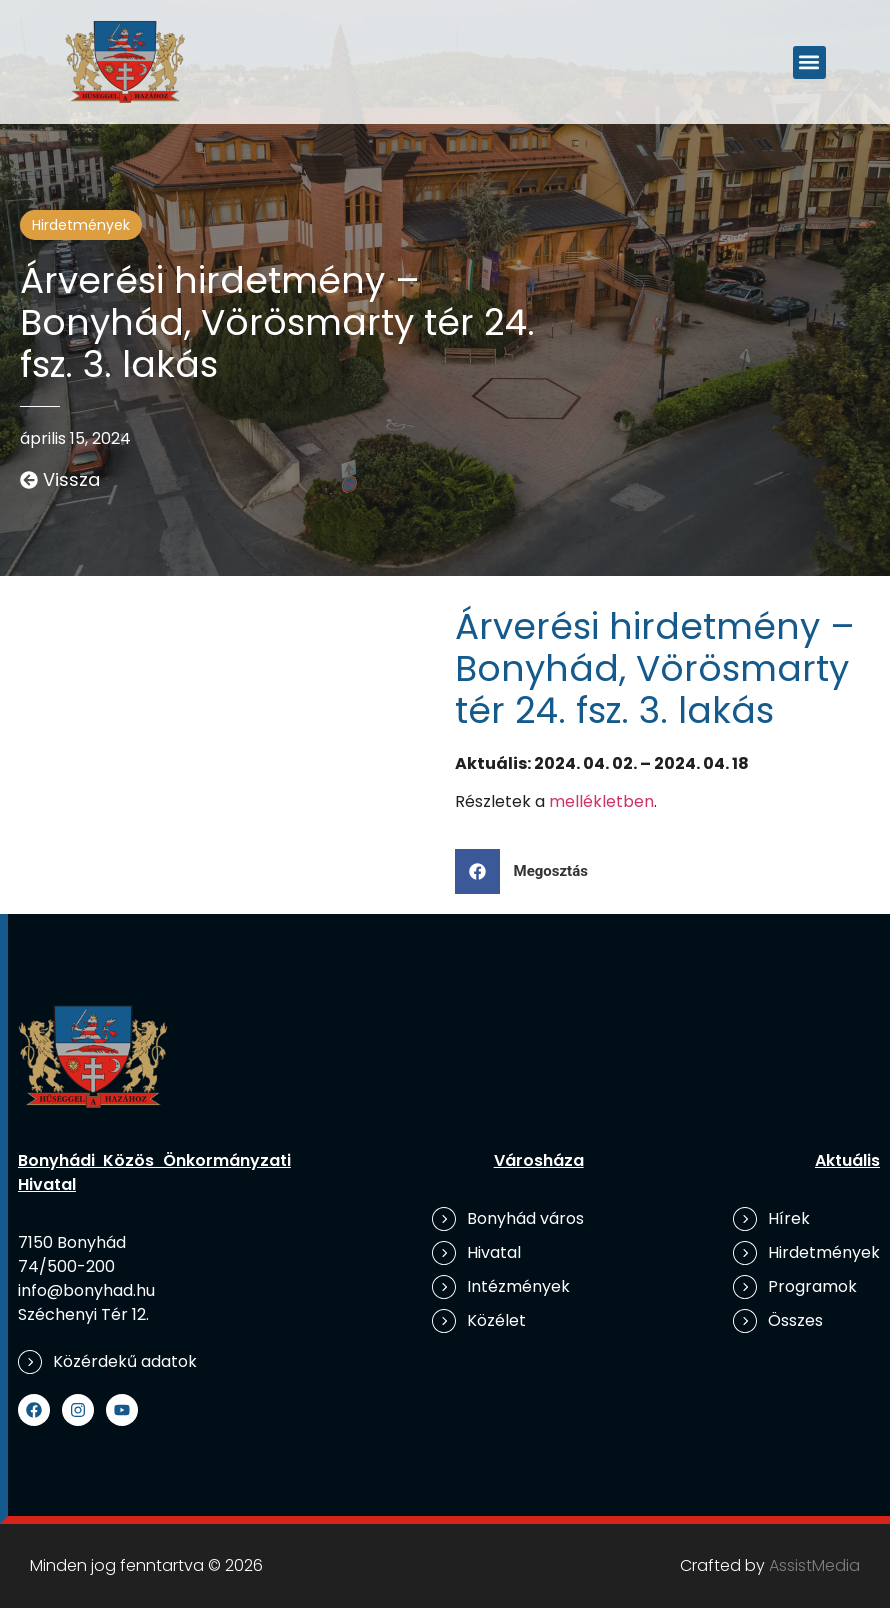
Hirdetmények (81, 225)
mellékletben (601, 801)
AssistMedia (814, 1565)
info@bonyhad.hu (86, 1290)
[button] (809, 62)
